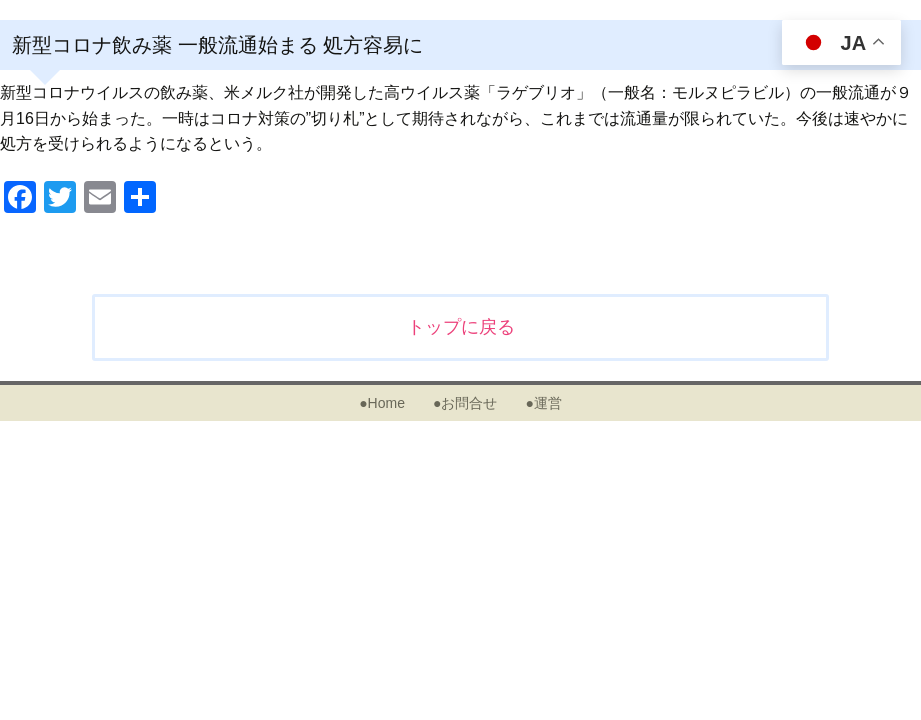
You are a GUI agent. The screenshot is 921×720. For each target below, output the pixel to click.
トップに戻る (461, 327)
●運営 (543, 403)
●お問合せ (465, 403)
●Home (382, 403)
